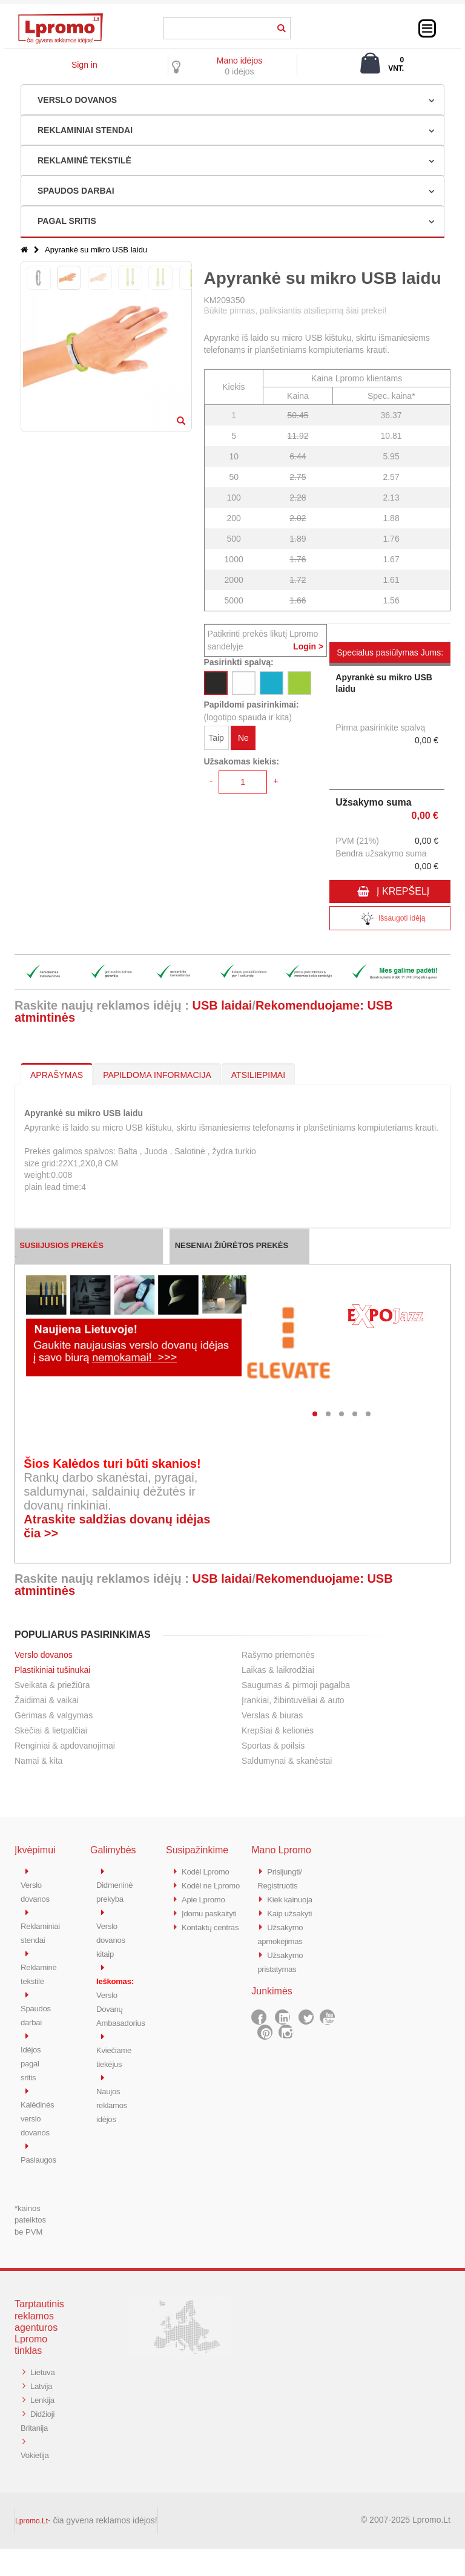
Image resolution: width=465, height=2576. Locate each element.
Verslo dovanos (44, 1655)
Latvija (42, 2389)
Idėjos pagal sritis (32, 2057)
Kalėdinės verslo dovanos (40, 2110)
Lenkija (34, 2416)
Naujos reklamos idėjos (113, 2097)
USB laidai (222, 1005)
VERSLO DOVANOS (77, 100)
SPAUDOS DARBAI (76, 191)
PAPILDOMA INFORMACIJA (157, 1075)
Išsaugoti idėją (390, 920)
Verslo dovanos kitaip (113, 1937)
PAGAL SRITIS (67, 221)
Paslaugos (41, 2151)
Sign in (84, 65)
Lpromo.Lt (31, 2548)
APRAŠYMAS (56, 1075)
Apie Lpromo (206, 1911)
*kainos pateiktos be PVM (30, 2211)
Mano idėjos (240, 60)
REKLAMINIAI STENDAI (85, 130)
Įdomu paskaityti (213, 1924)
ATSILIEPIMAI (258, 1075)
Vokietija (37, 2482)
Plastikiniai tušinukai (52, 1670)
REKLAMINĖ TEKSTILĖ (84, 160)
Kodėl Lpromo (209, 1871)
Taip (216, 739)
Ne (243, 739)
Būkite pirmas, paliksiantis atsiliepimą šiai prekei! (295, 310)
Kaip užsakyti (292, 1911)
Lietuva (34, 2376)
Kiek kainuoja (292, 1898)
